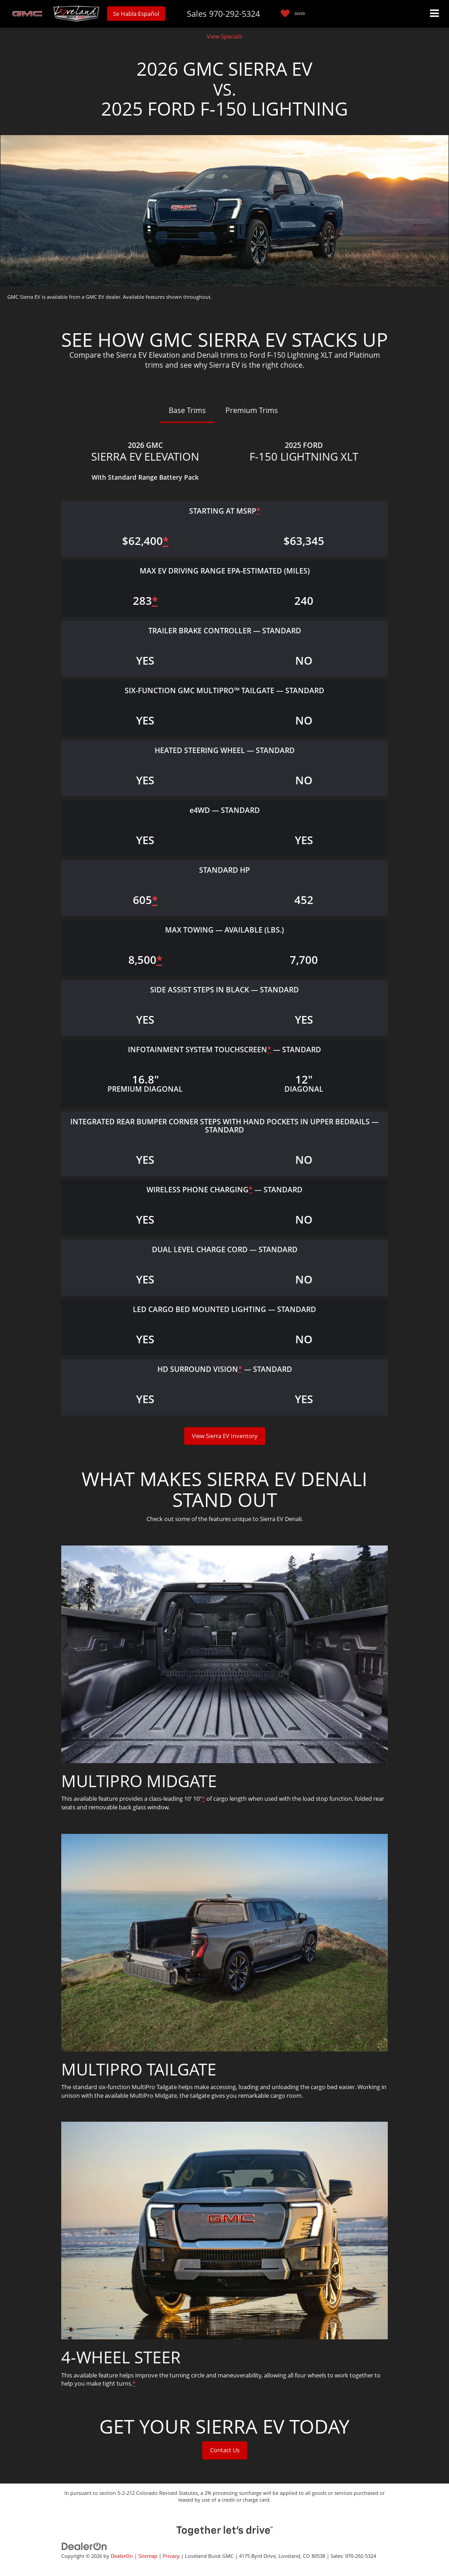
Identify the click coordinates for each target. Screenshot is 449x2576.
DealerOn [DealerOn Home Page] (122, 2555)
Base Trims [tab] (187, 410)
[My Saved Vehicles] (290, 13)
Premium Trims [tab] (251, 410)
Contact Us (224, 2450)
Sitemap (147, 2555)
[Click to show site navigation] (434, 14)
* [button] (258, 511)
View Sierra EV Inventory (225, 1436)
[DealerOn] (84, 2546)
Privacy (171, 2555)
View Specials (224, 36)
